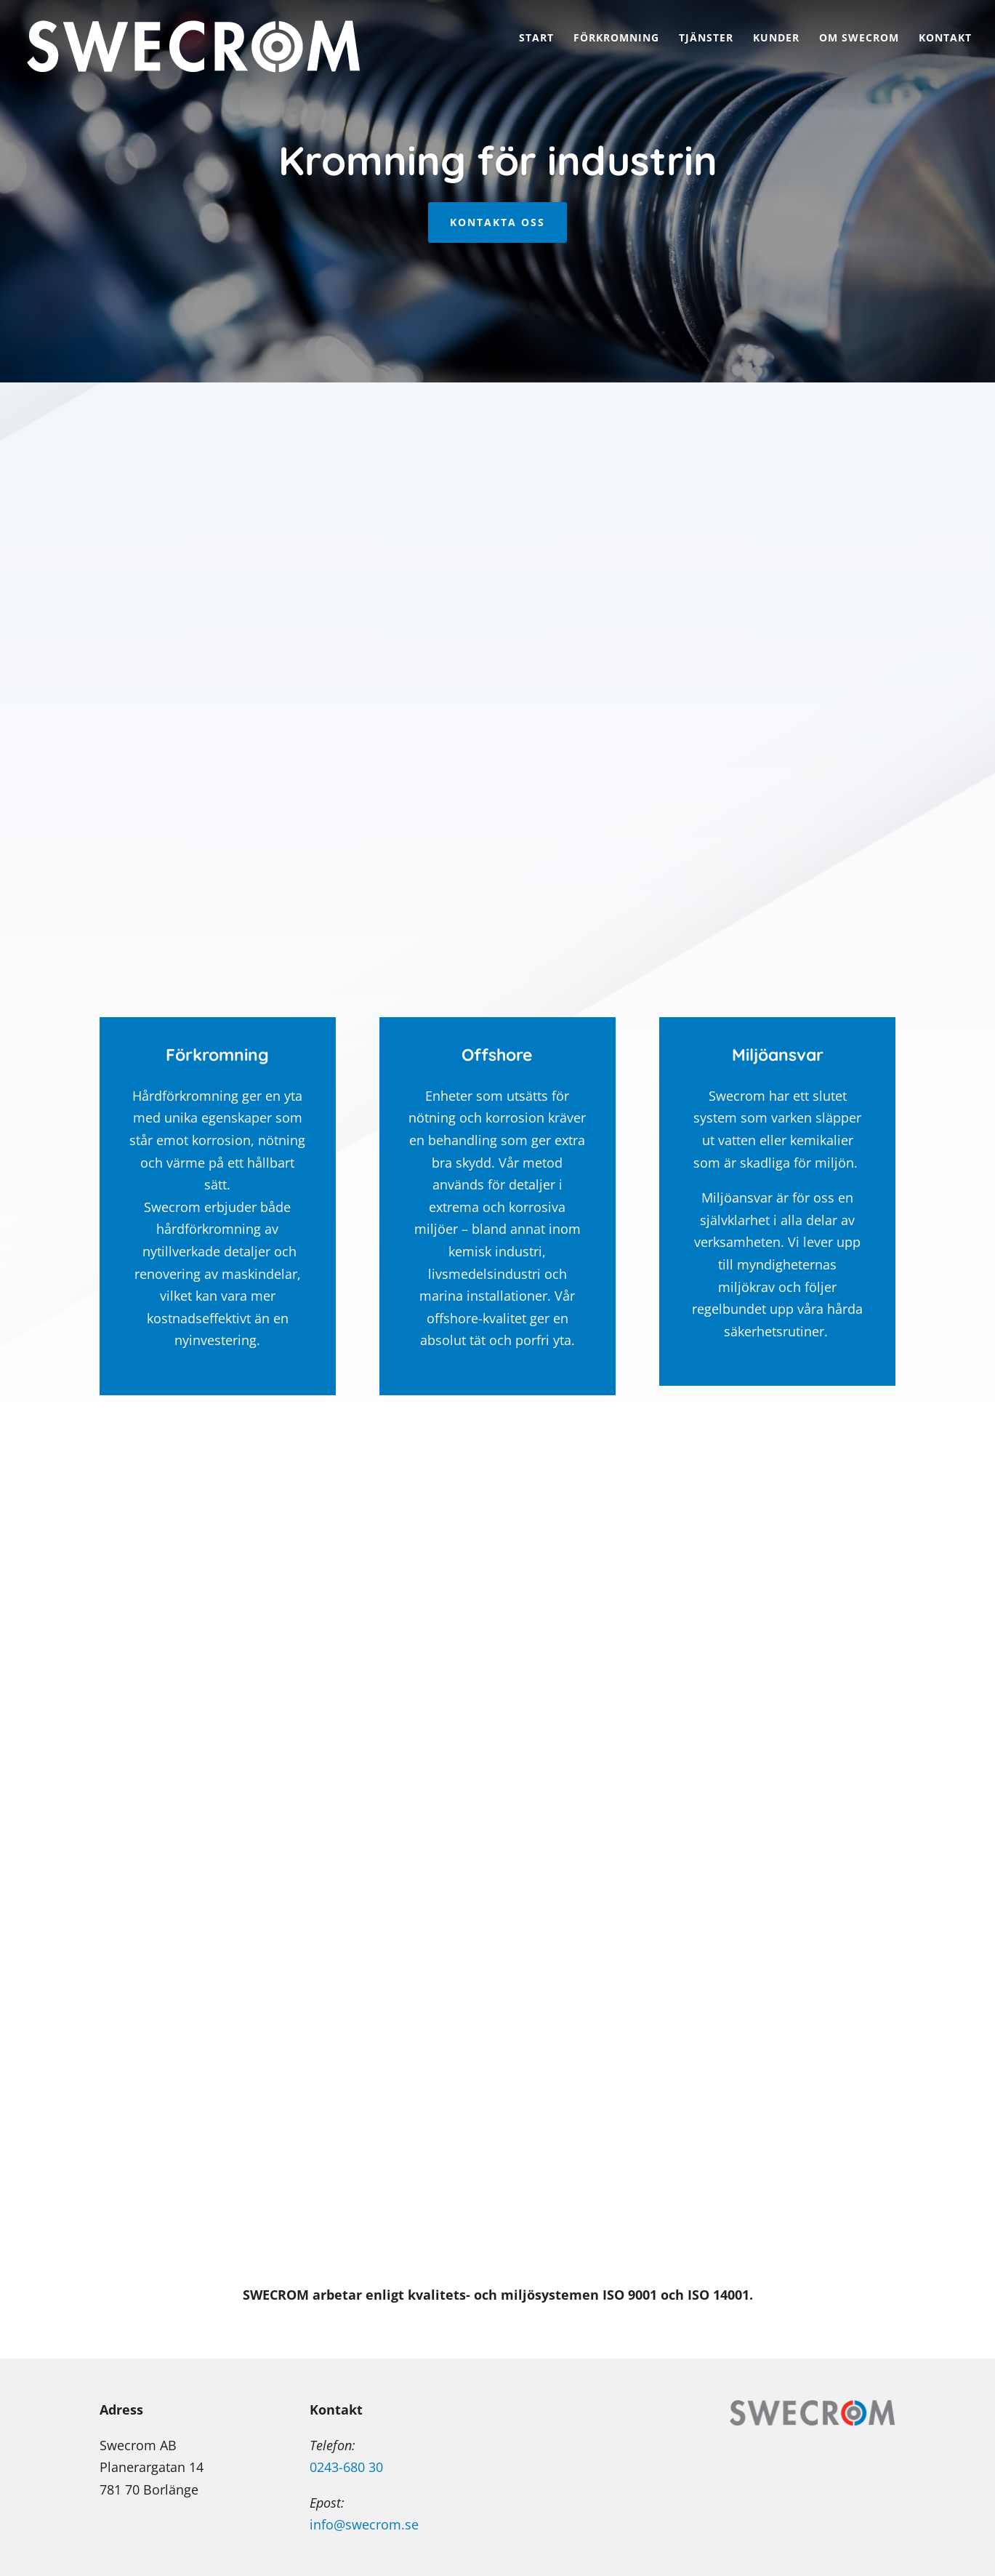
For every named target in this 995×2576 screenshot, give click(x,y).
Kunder (776, 39)
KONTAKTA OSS (497, 222)
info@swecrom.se (364, 2524)
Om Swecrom (859, 39)
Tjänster (706, 39)
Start (536, 39)
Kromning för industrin (497, 160)
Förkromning (616, 39)
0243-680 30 (346, 2467)
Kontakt (945, 39)
